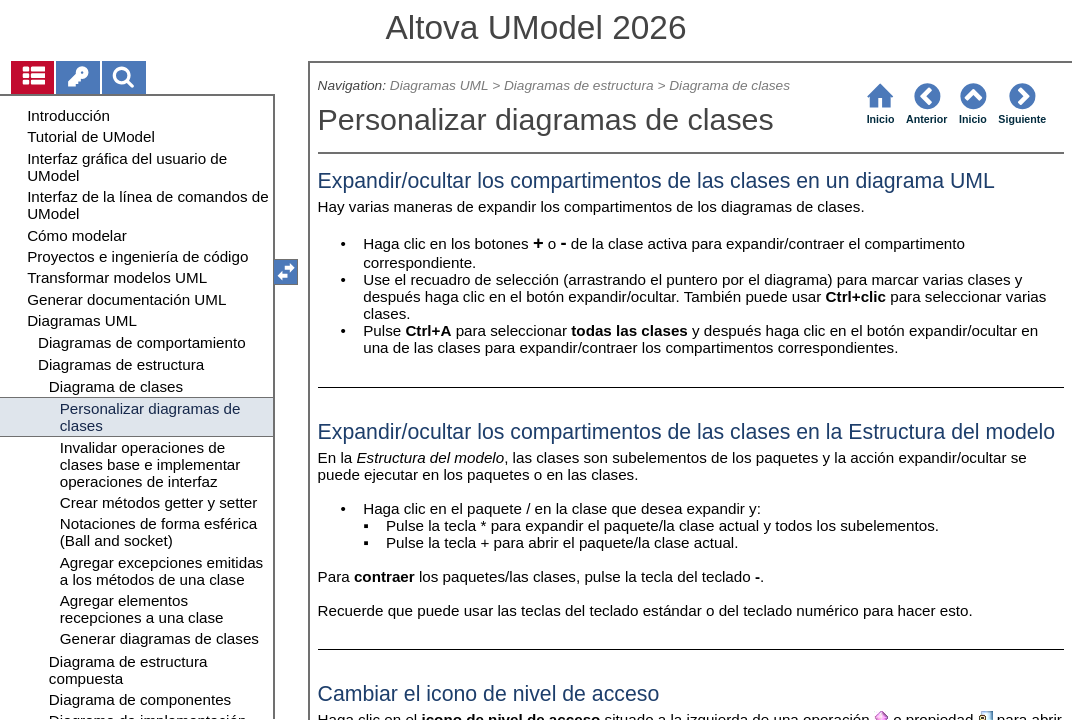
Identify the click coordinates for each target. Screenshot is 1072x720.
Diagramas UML (439, 85)
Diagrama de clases (729, 85)
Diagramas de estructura (579, 85)
